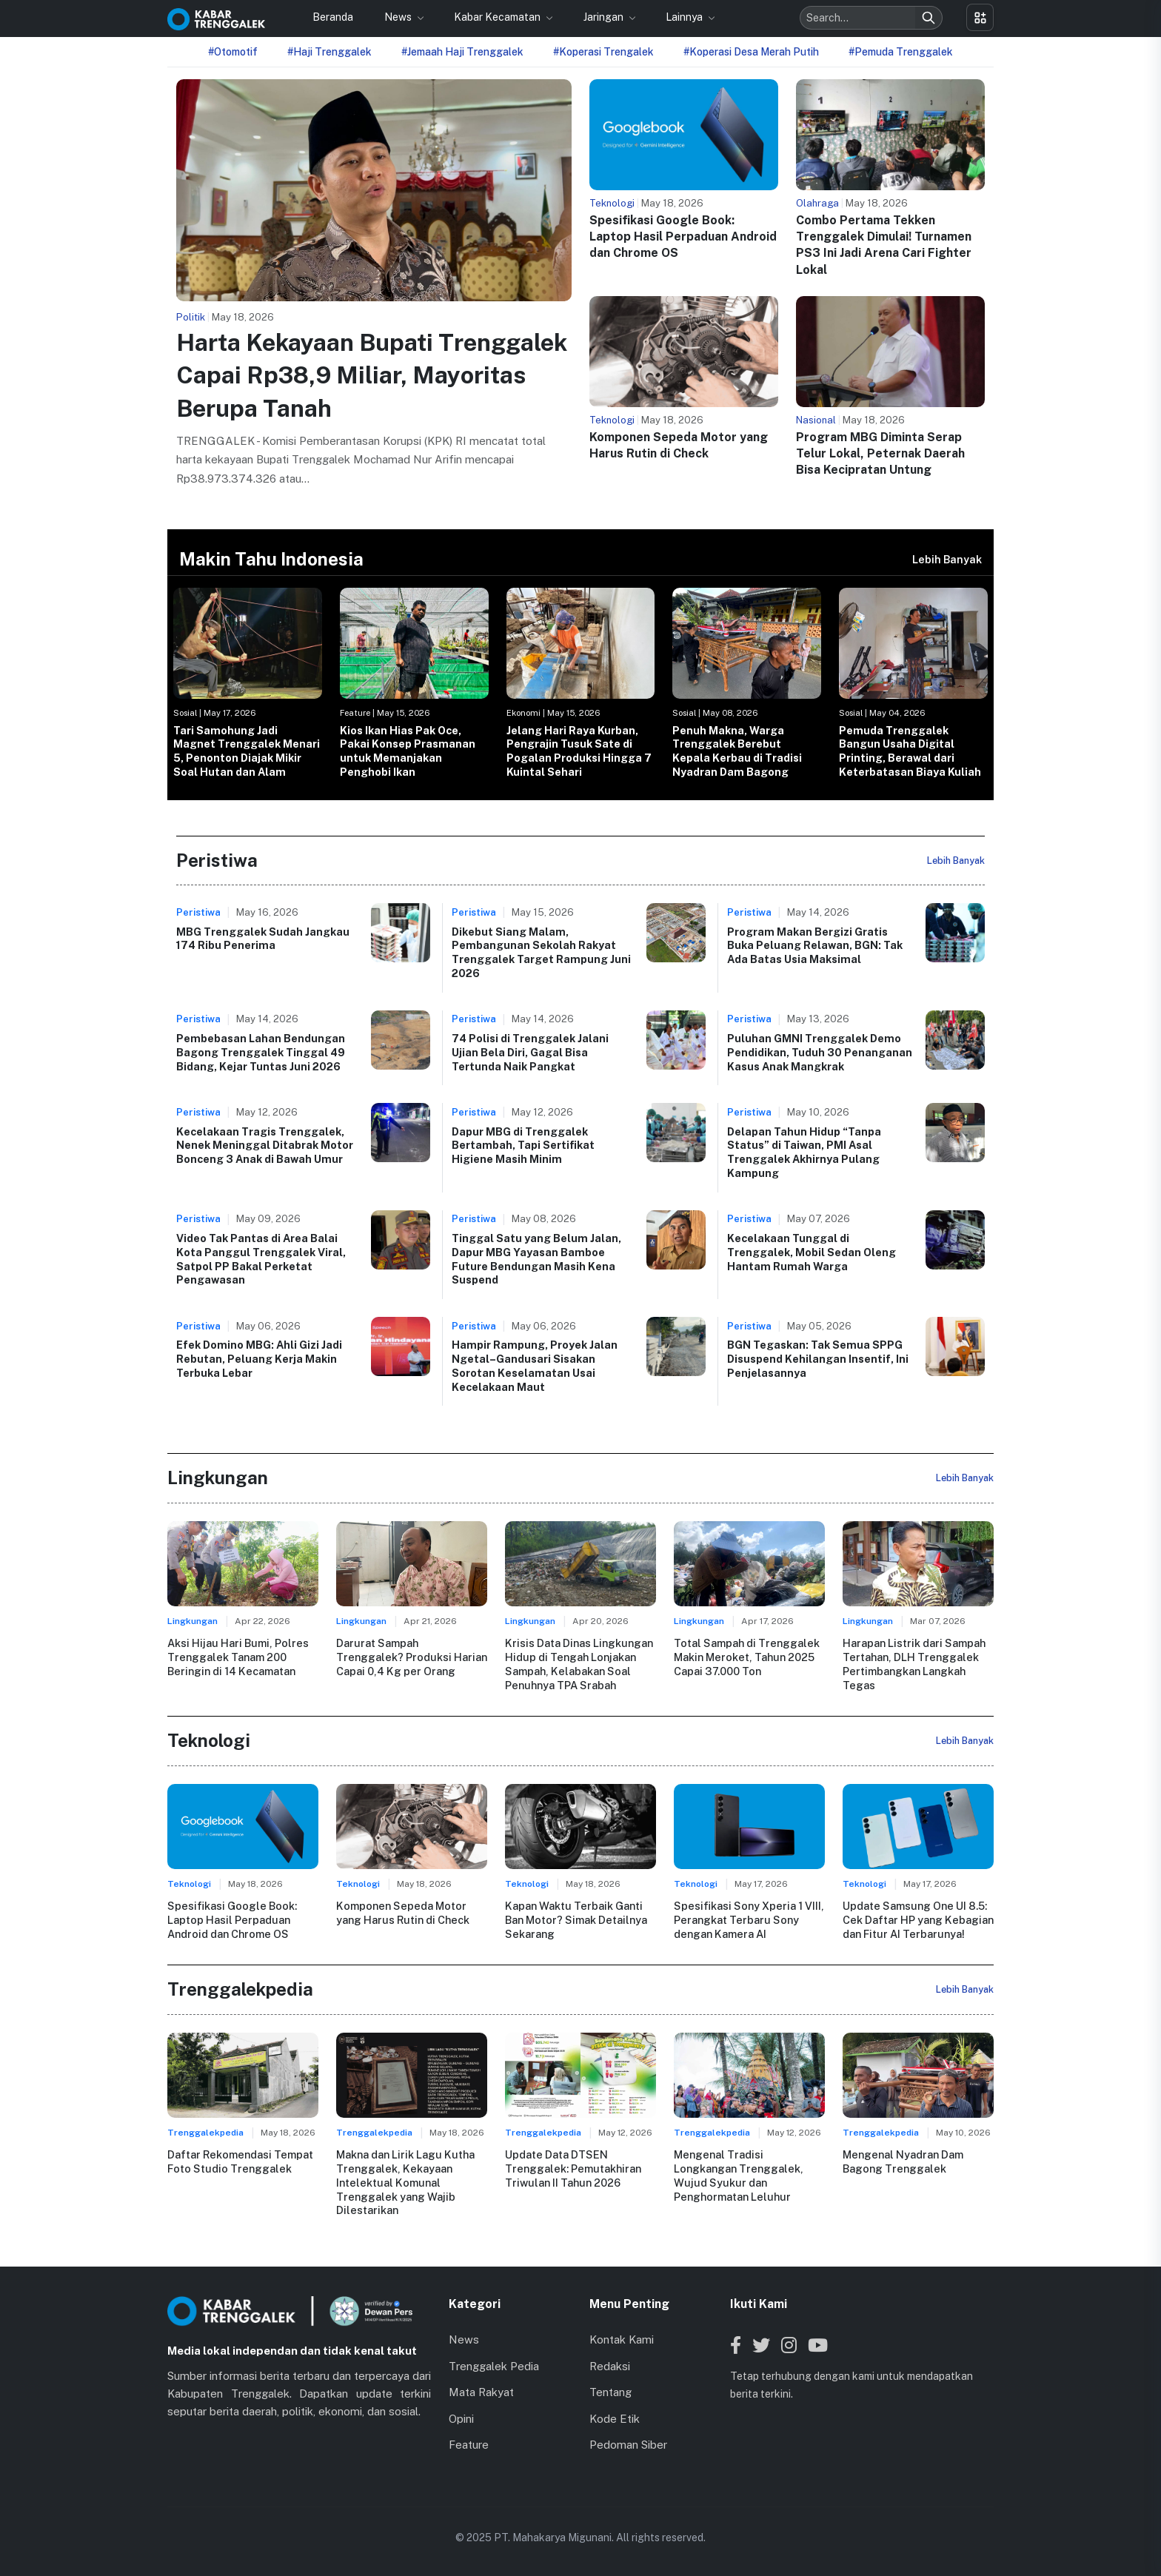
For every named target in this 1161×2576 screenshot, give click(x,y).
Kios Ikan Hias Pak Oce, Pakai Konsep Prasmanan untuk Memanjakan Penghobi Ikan (407, 751)
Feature (469, 2444)
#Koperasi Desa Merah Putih (751, 52)
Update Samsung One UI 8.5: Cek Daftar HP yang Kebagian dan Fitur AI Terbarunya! (918, 1919)
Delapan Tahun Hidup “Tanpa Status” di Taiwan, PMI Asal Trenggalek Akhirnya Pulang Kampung (804, 1152)
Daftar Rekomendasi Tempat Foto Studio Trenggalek (240, 2161)
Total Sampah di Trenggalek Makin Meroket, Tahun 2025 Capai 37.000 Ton (746, 1657)
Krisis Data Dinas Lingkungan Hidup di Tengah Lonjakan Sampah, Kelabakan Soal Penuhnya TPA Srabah (579, 1664)
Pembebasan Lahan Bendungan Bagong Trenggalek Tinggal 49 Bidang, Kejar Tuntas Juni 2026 (260, 1052)
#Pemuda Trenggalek (901, 52)
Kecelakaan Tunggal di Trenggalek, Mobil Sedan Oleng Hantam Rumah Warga (811, 1252)
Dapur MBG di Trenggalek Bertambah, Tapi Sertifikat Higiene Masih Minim (523, 1145)
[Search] (928, 18)
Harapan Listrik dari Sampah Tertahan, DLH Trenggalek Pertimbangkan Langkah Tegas (914, 1664)
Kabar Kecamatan (498, 17)
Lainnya (685, 17)
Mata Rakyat (481, 2392)
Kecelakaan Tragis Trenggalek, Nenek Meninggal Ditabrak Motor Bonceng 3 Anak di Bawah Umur (264, 1145)
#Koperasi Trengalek (603, 52)
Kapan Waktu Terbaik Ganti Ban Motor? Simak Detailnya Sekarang (575, 1919)
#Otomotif (233, 52)
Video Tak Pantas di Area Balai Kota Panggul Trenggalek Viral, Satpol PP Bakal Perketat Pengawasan (261, 1259)
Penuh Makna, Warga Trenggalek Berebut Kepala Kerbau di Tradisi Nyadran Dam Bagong (737, 751)
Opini (461, 2418)
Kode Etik (614, 2418)
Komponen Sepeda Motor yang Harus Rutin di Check (402, 1912)
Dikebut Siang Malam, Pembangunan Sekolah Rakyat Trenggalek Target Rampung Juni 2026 (541, 952)
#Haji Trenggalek (329, 52)
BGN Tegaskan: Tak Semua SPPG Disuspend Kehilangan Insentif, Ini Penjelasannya (818, 1358)
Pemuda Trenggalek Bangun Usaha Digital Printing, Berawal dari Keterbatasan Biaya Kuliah (910, 751)
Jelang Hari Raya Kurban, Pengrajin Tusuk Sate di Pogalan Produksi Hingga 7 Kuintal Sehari (579, 751)
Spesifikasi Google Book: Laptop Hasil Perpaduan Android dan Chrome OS (683, 237)
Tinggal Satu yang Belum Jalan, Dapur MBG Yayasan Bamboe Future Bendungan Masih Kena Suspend (536, 1259)
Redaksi (609, 2365)
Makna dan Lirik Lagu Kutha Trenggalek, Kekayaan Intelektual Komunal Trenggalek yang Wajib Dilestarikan (405, 2182)
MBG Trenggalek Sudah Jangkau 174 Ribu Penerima (262, 938)
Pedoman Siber (628, 2444)
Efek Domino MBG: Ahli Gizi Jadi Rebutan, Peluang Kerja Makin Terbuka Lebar (259, 1358)
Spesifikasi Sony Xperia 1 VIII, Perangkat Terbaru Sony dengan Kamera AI (749, 1919)
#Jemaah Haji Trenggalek (462, 52)
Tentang (610, 2392)
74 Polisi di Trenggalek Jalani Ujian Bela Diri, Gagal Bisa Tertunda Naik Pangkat (530, 1052)
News (399, 17)
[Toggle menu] (980, 17)
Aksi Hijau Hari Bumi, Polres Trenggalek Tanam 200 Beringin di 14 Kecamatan (237, 1657)
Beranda (332, 17)
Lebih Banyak (947, 559)
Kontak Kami (621, 2339)
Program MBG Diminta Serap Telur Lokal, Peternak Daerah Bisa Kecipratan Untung (880, 453)
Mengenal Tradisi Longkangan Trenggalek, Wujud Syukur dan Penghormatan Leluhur (738, 2175)
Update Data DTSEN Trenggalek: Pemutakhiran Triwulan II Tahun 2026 (572, 2168)
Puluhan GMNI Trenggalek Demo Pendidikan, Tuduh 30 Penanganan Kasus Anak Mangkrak (819, 1052)
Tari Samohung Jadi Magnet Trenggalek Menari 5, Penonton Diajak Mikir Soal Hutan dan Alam (246, 751)
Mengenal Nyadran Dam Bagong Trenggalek (903, 2161)
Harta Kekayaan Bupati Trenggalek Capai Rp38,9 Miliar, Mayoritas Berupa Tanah (371, 376)
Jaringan (604, 17)
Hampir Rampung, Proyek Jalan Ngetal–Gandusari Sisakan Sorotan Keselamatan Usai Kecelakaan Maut (535, 1365)
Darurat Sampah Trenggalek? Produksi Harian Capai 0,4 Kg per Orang (411, 1657)
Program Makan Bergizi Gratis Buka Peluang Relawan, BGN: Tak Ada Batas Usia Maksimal (815, 945)
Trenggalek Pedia (494, 2365)
